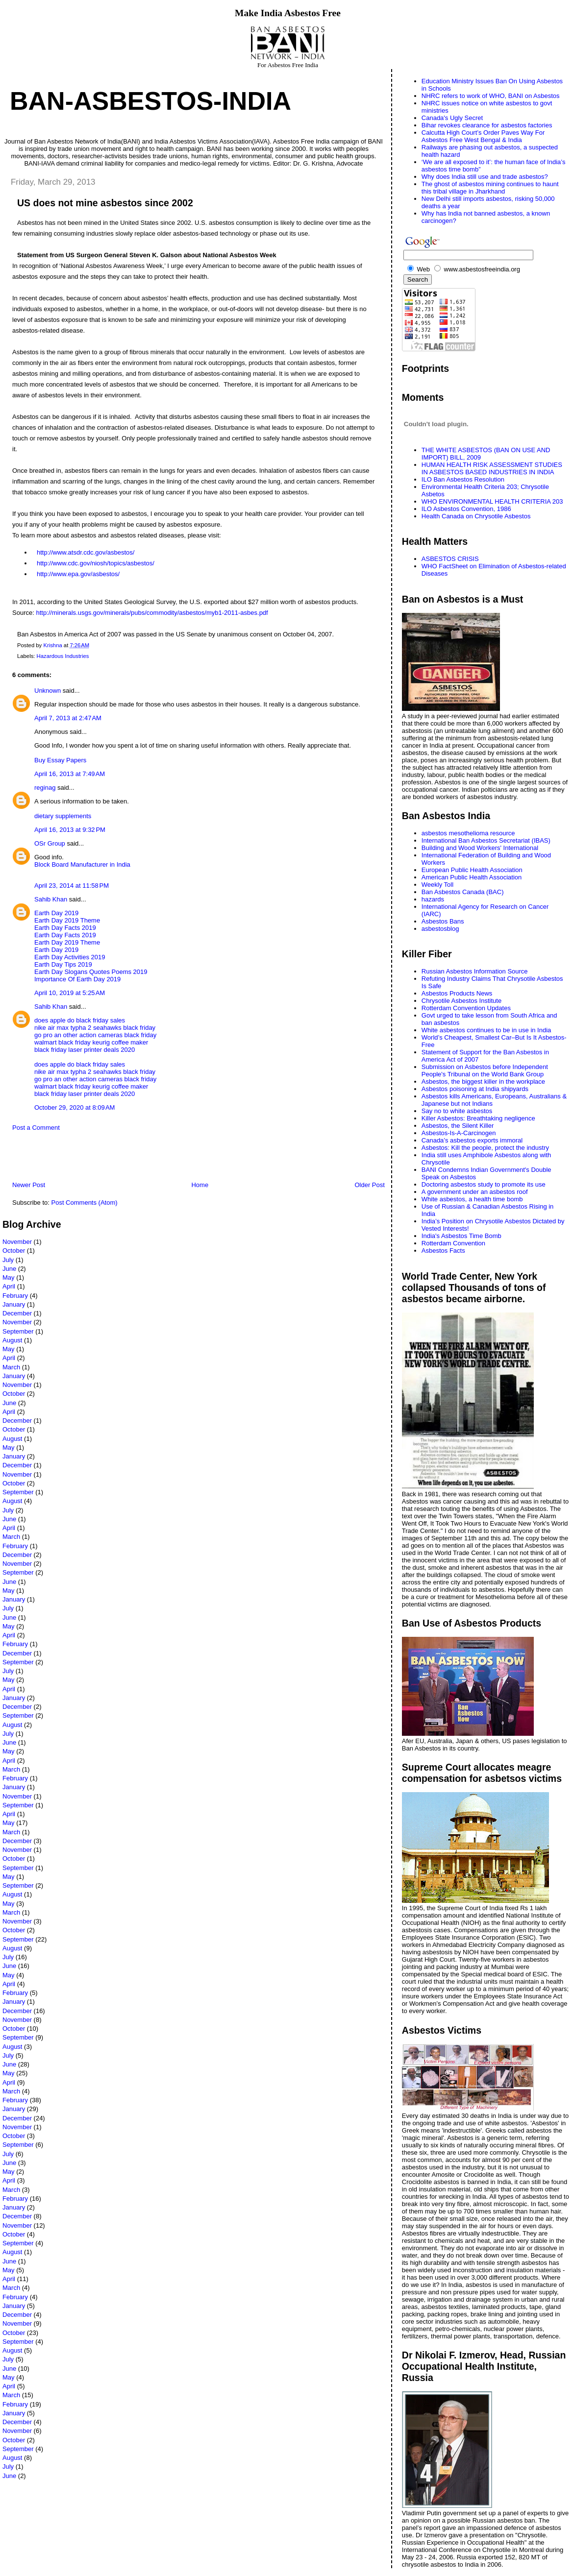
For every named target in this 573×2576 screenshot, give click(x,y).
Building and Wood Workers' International (480, 847)
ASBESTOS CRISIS (450, 558)
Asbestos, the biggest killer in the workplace (483, 1081)
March (11, 1367)
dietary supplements (62, 816)
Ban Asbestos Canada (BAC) (463, 892)
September (18, 1331)
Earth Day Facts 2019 (65, 927)
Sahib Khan (50, 899)
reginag (44, 787)
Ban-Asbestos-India (150, 101)
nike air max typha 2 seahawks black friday (94, 1027)
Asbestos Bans (443, 921)
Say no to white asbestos (457, 1111)
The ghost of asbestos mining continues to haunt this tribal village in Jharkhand (490, 187)
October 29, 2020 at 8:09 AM (74, 1107)
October (13, 1250)
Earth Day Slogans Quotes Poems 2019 (91, 971)
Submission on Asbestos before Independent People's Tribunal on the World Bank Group (485, 1070)
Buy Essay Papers (60, 760)
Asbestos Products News (457, 993)
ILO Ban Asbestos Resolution (463, 479)
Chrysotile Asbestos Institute (461, 1000)
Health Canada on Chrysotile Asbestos (476, 516)
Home (199, 1185)
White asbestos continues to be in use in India (486, 1030)
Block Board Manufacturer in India (82, 864)
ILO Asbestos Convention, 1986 (466, 508)
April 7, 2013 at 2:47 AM (67, 718)
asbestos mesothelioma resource (468, 833)
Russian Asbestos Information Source (475, 971)
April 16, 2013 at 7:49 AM (69, 774)
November (17, 1241)
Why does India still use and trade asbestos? (485, 176)
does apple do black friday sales (79, 1020)
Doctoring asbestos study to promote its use (484, 1184)
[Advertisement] (117, 1158)
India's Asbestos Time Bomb (461, 1235)
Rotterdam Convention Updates (466, 1008)
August (12, 1340)
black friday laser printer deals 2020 (84, 1049)
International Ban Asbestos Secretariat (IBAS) (486, 840)
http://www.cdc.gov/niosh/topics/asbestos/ (95, 563)
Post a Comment (36, 1127)
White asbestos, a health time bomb (472, 1199)
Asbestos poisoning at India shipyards (475, 1089)
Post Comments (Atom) (84, 1202)
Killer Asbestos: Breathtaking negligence (478, 1118)
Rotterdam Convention (453, 1243)
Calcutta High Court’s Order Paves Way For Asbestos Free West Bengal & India (483, 136)
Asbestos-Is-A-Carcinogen (459, 1133)
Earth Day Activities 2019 (69, 957)
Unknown (47, 690)
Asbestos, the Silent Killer (458, 1125)
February (15, 1295)
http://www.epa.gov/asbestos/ (78, 574)
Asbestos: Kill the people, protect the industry (485, 1147)
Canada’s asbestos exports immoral (472, 1140)
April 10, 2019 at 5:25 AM (69, 992)
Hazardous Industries (63, 656)
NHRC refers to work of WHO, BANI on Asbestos (491, 95)
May (8, 1277)
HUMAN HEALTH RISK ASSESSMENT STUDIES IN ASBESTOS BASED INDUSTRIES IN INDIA (492, 468)
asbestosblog (440, 928)
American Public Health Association (472, 877)
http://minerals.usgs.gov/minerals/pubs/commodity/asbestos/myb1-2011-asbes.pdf (152, 612)
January (13, 1304)
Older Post (369, 1185)
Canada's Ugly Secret (452, 118)
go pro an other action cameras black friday (95, 1035)
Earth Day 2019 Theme (67, 920)
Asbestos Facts (443, 1250)
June (9, 1268)
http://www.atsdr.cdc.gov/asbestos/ (85, 552)
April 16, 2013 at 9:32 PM (69, 829)
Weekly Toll (437, 884)
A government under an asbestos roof (475, 1191)
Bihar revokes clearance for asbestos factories (487, 125)
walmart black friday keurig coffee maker (91, 1042)
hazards (433, 899)
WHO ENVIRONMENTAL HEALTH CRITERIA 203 (492, 501)
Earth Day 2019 (56, 913)
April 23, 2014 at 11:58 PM (71, 885)
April (8, 1286)
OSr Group (49, 843)
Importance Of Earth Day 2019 (77, 979)
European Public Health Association (472, 870)
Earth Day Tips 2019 (63, 964)
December (17, 1313)
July (8, 1260)
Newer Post (28, 1185)
